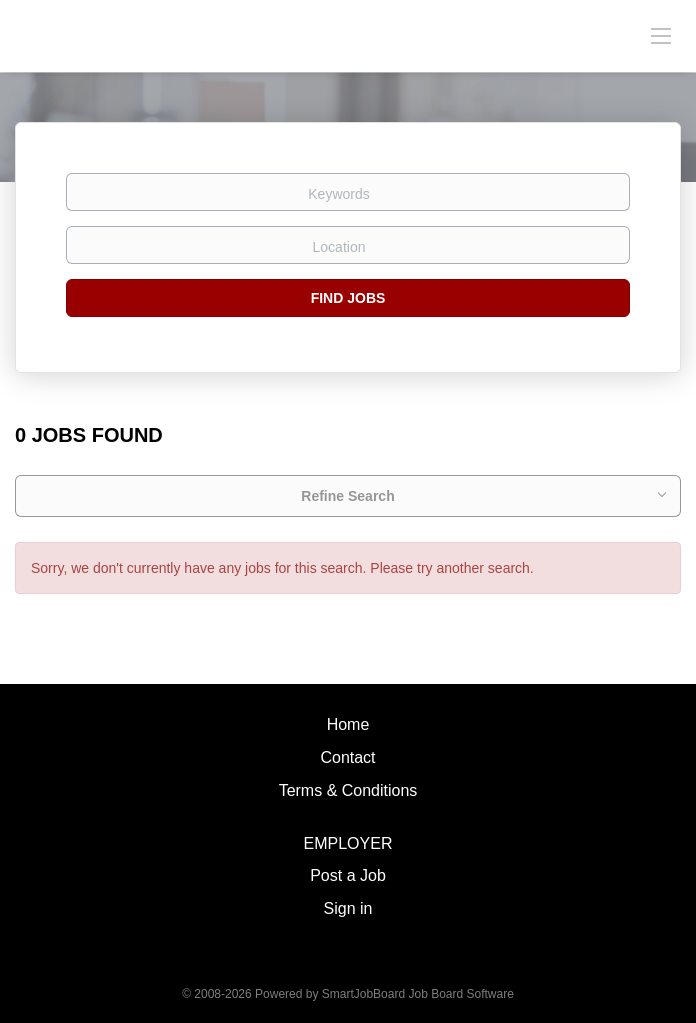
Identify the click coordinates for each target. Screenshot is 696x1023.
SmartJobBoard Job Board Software (418, 994)
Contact (347, 757)
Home (348, 724)
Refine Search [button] (347, 496)
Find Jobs (348, 298)
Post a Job (348, 875)
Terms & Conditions (348, 790)
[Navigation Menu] (661, 35)
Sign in (348, 908)
